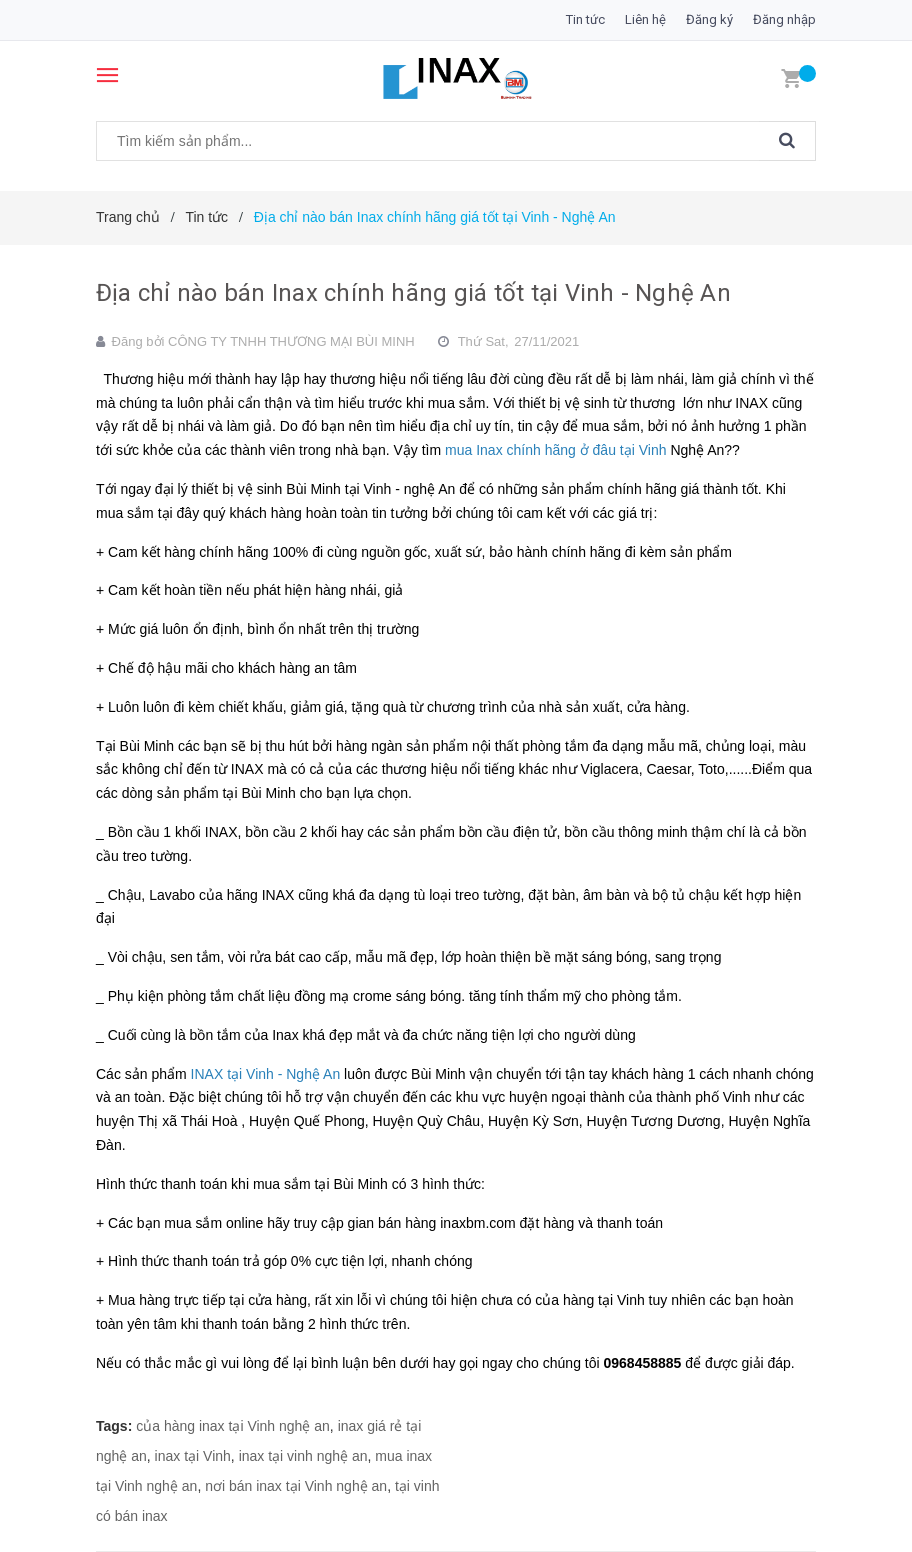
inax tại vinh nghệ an (303, 1456)
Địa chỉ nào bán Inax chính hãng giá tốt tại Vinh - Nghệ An (413, 293)
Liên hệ (645, 19)
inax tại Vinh (193, 1456)
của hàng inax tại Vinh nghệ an (233, 1426)
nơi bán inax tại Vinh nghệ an (296, 1486)
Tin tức (585, 19)
